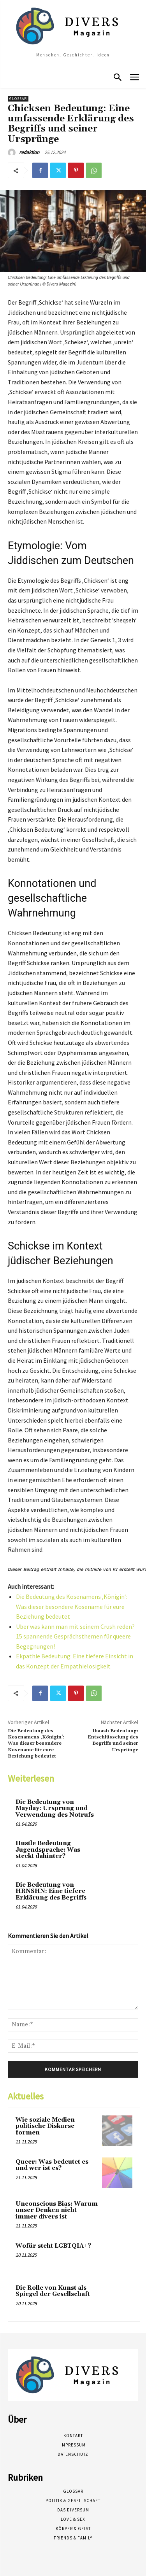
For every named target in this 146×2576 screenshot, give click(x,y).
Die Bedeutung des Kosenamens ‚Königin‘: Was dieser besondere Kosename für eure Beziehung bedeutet (71, 1606)
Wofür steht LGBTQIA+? (53, 2246)
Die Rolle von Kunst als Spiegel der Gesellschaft (53, 2291)
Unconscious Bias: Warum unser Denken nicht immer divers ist (57, 2210)
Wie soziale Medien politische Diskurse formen (45, 2126)
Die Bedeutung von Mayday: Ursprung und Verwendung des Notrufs (55, 1808)
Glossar (18, 99)
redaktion (29, 152)
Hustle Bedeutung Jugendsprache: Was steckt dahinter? (48, 1850)
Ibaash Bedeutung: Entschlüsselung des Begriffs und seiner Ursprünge (113, 1740)
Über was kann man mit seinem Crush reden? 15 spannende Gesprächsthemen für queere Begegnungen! (75, 1636)
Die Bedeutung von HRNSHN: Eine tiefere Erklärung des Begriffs (51, 1891)
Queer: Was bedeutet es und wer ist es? (52, 2165)
